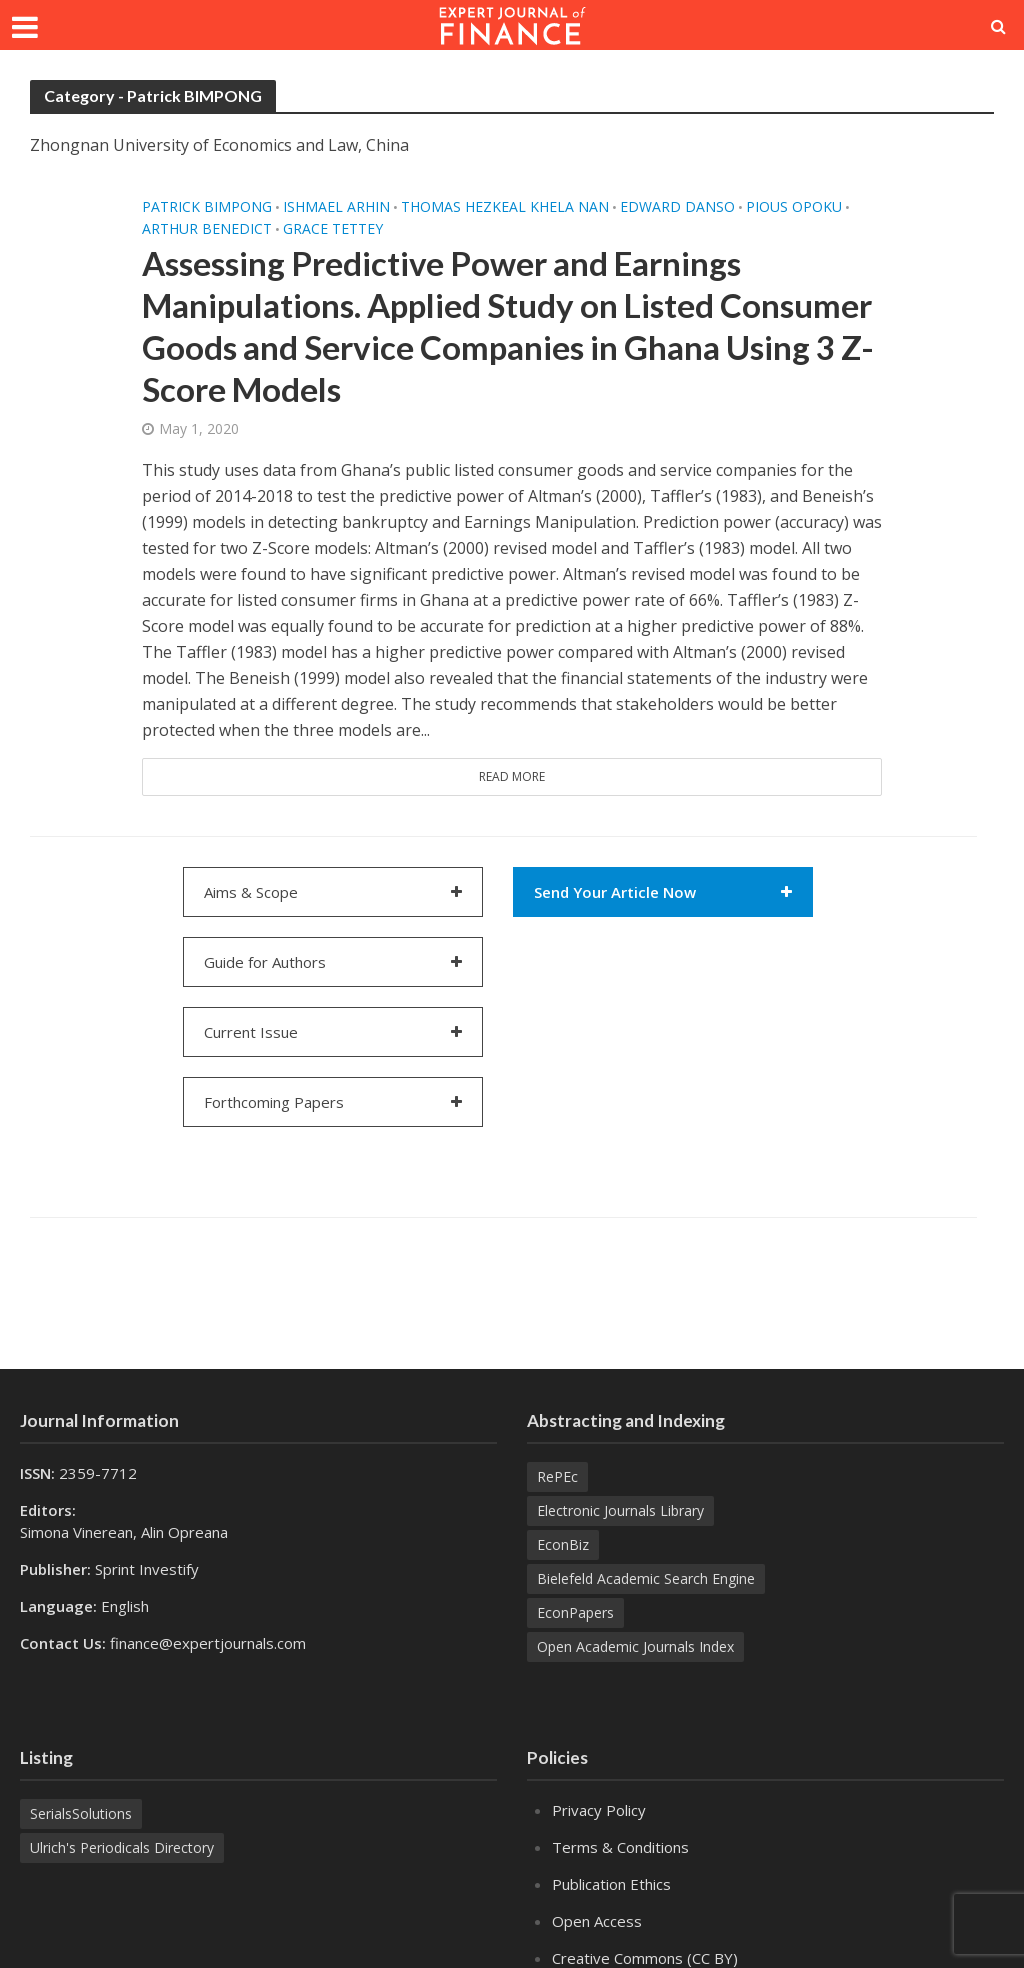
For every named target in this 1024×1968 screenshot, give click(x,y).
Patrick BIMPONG (207, 207)
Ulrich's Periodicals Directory (122, 1847)
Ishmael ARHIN (336, 207)
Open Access (597, 1921)
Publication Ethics (611, 1884)
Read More (512, 776)
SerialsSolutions (81, 1813)
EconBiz (563, 1544)
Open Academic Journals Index (635, 1646)
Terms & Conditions (620, 1847)
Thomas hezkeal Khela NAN (505, 207)
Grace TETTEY (333, 229)
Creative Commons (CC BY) (645, 1958)
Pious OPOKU (794, 207)
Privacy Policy (599, 1810)
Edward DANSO (677, 207)
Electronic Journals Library (620, 1510)
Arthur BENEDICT (207, 229)
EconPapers (575, 1612)
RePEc (557, 1476)
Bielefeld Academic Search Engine (646, 1578)
